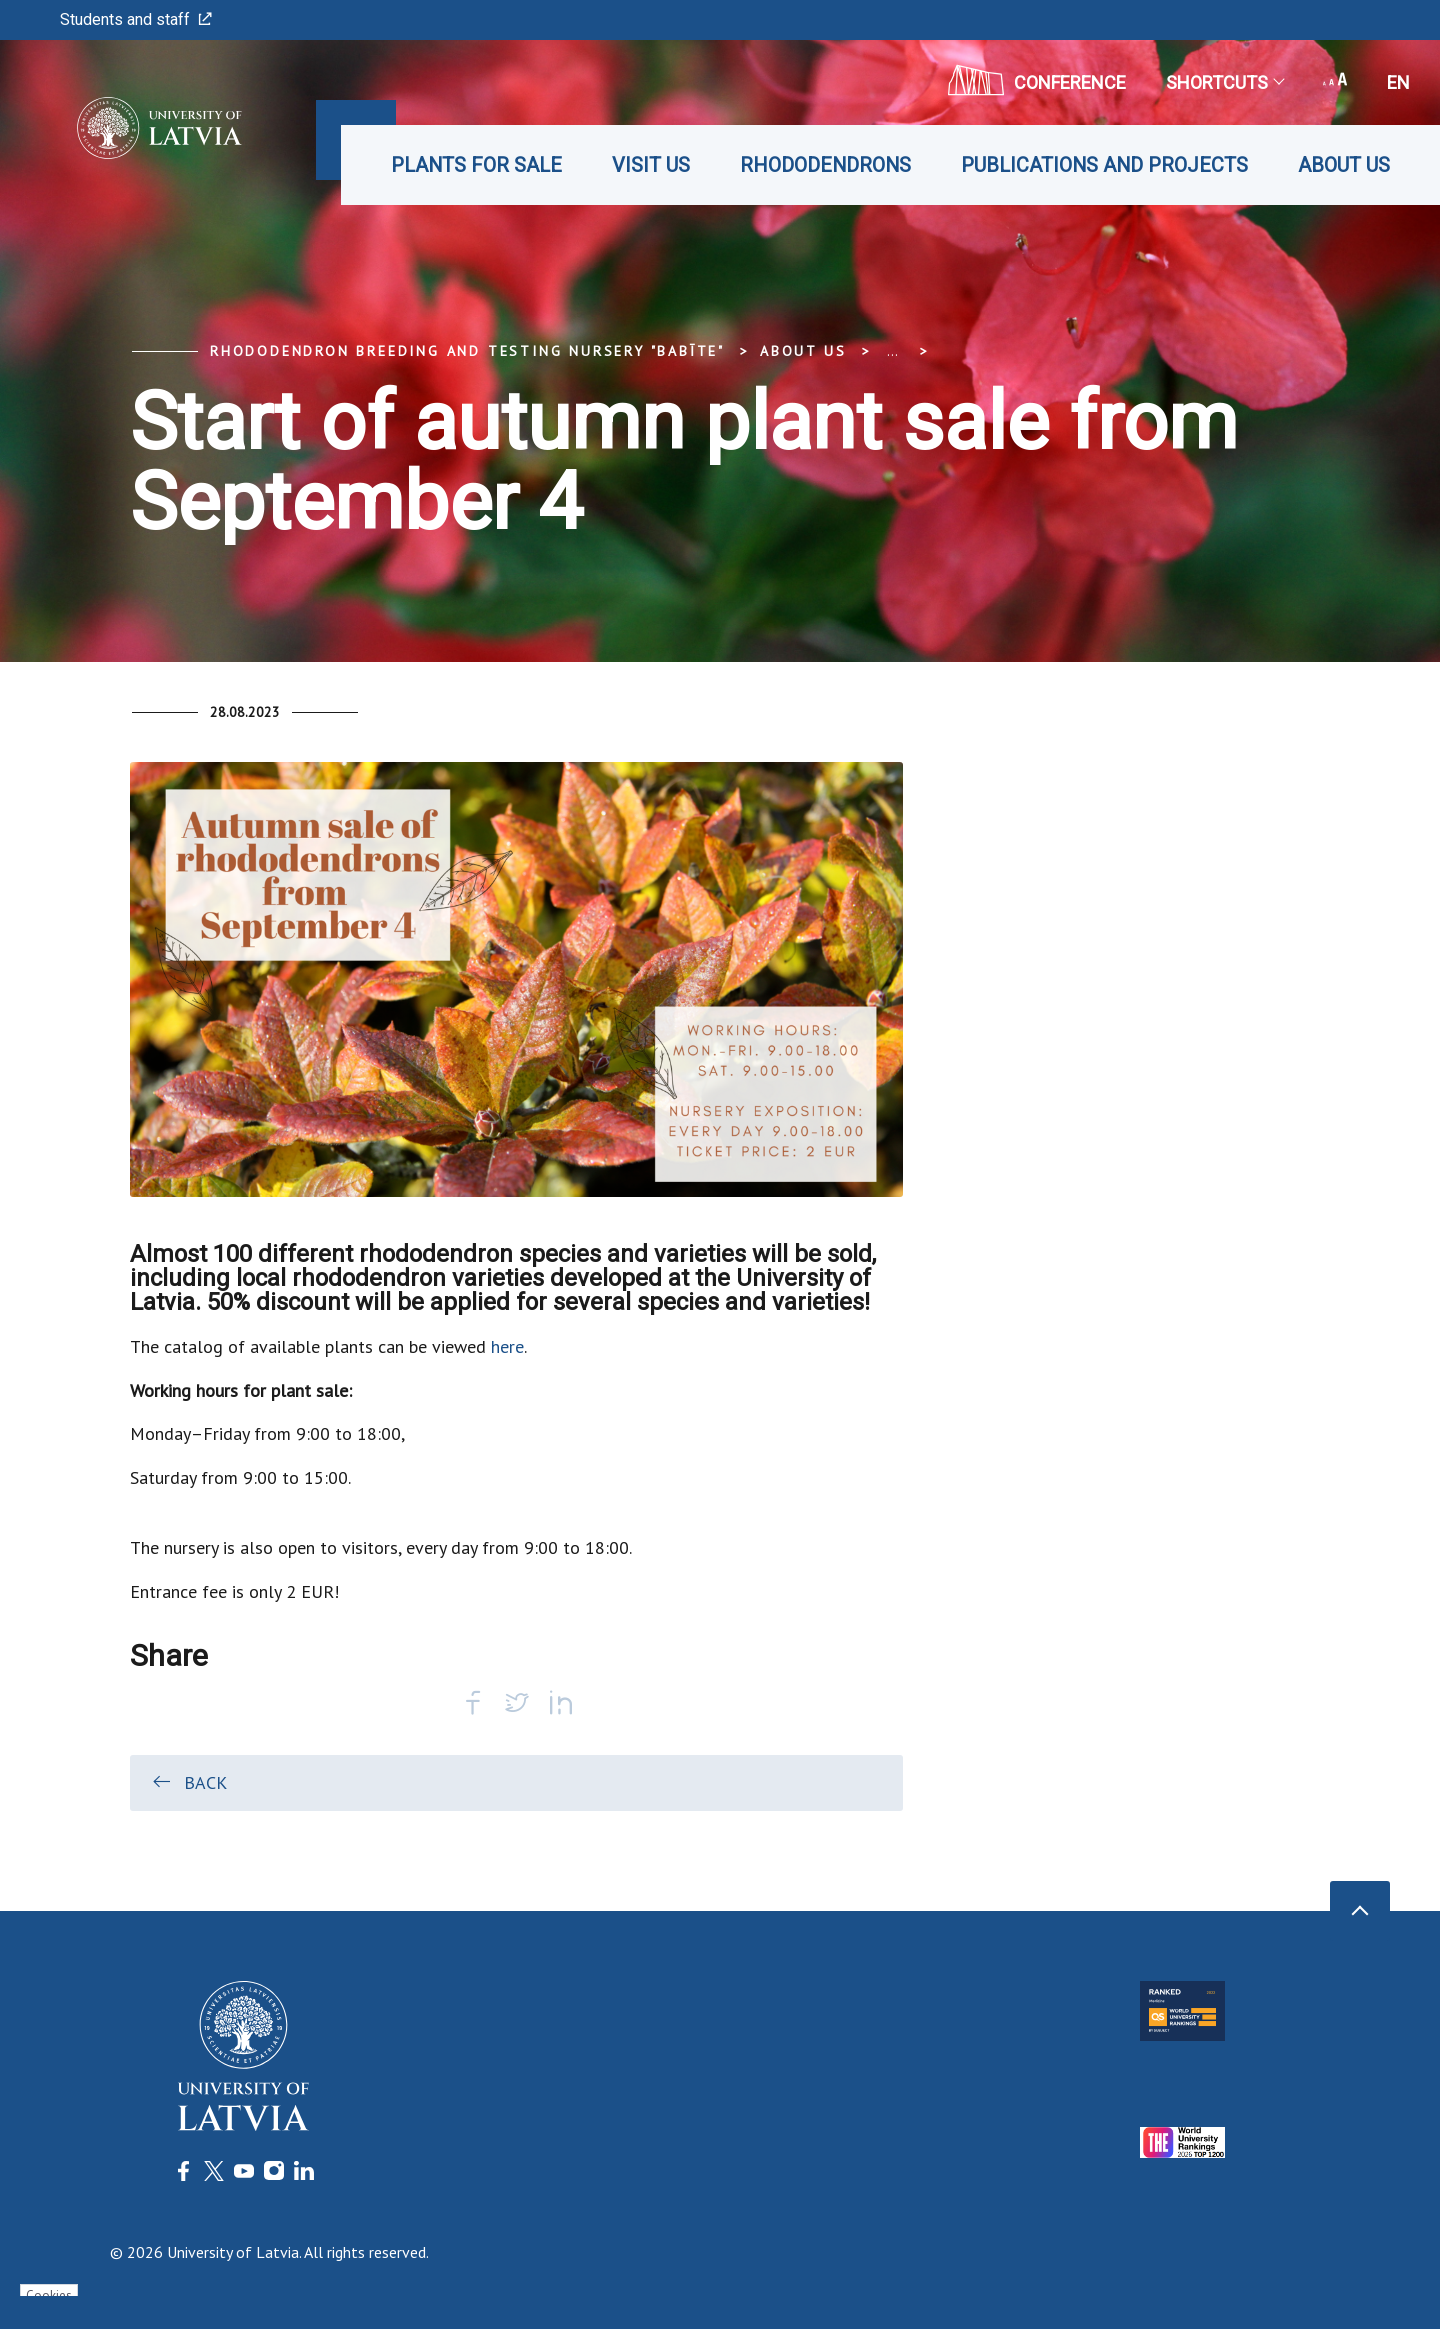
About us (1344, 165)
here (507, 1346)
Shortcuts (1224, 82)
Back (188, 1782)
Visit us (651, 165)
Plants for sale (476, 165)
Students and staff (136, 19)
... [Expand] (892, 351)
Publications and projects (1104, 165)
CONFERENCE (1037, 80)
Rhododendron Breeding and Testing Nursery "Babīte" (467, 351)
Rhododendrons (825, 165)
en (1398, 82)
